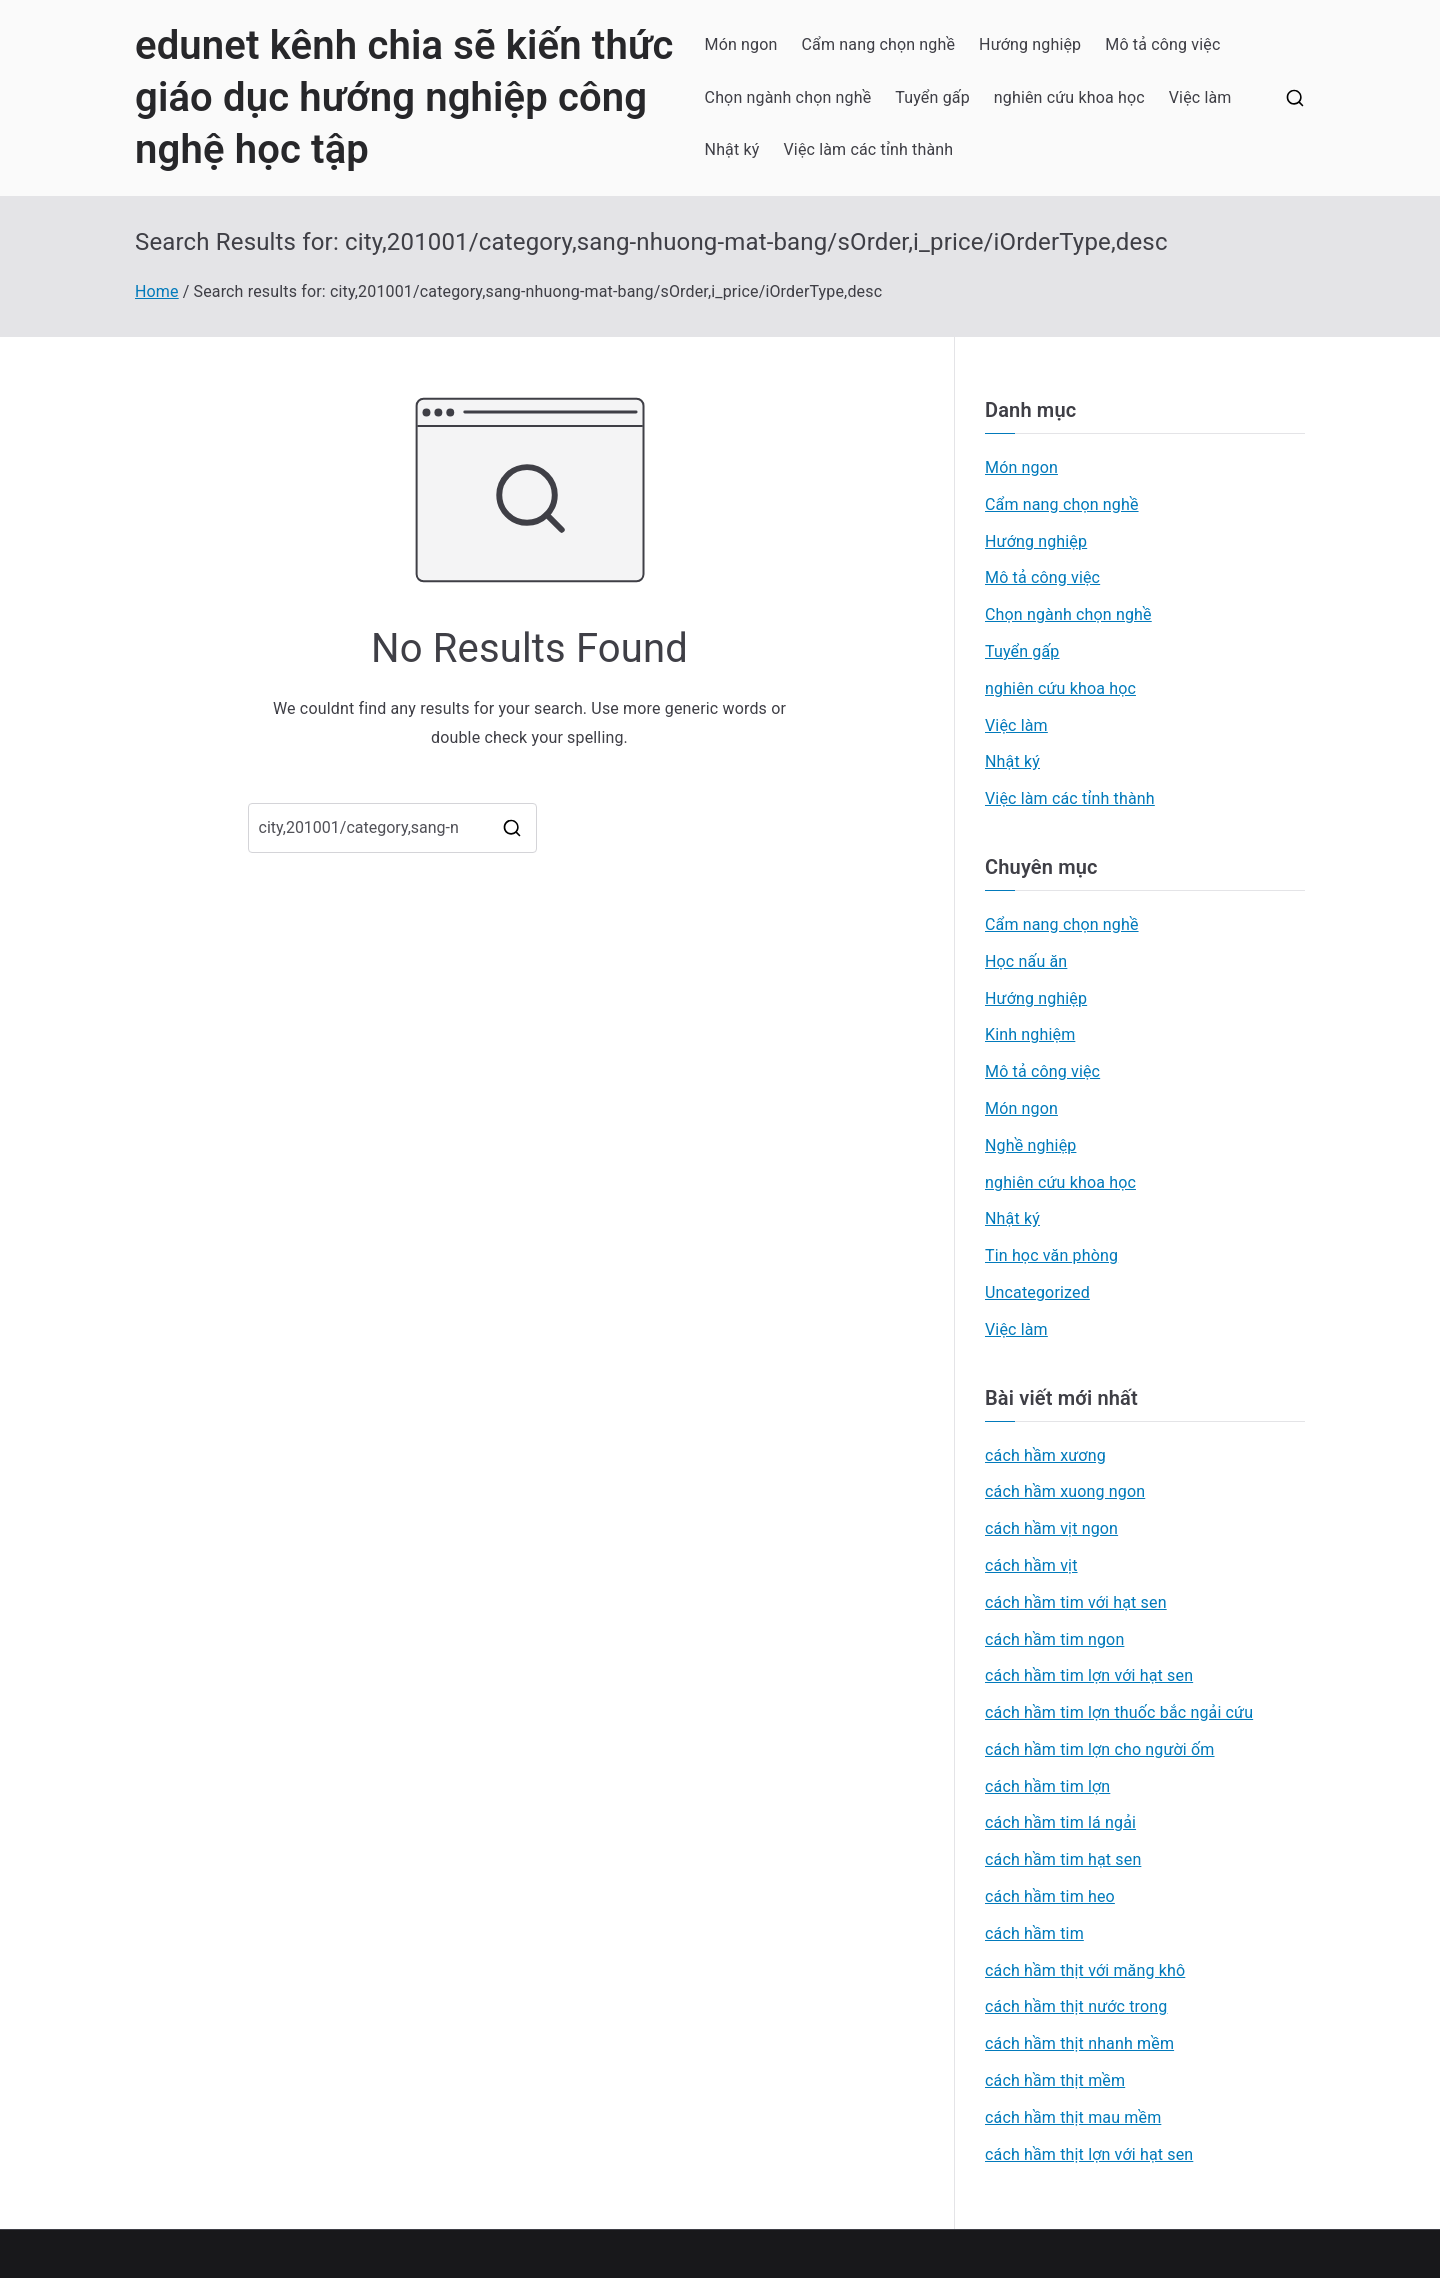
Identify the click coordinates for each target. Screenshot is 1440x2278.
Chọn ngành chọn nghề (788, 97)
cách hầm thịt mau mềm (1073, 2117)
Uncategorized (1037, 1292)
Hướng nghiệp (1030, 44)
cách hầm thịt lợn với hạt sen (1089, 2154)
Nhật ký (732, 149)
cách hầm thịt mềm (1055, 2080)
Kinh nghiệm (1030, 1034)
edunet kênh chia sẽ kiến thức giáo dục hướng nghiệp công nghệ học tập (404, 97)
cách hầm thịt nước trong (1076, 2006)
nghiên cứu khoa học (1069, 97)
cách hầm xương (1045, 1455)
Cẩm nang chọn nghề (879, 44)
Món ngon (741, 44)
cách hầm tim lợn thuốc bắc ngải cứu (1119, 1712)
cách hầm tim (1034, 1933)
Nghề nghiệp (1030, 1145)
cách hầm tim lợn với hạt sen (1089, 1675)
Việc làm (1200, 97)
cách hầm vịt (1031, 1565)
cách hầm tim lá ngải (1060, 1822)
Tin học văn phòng (1051, 1255)
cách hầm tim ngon (1054, 1639)
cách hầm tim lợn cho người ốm (1100, 1749)
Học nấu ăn (1026, 961)
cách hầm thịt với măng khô (1085, 1970)
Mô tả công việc (1162, 44)
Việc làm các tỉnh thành (869, 149)
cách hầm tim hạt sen (1063, 1859)
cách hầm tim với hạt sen (1076, 1602)
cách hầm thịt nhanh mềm (1079, 2043)
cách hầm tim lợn (1047, 1786)
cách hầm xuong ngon (1065, 1491)
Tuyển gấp (932, 97)
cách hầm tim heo (1050, 1896)
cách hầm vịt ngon (1051, 1528)
